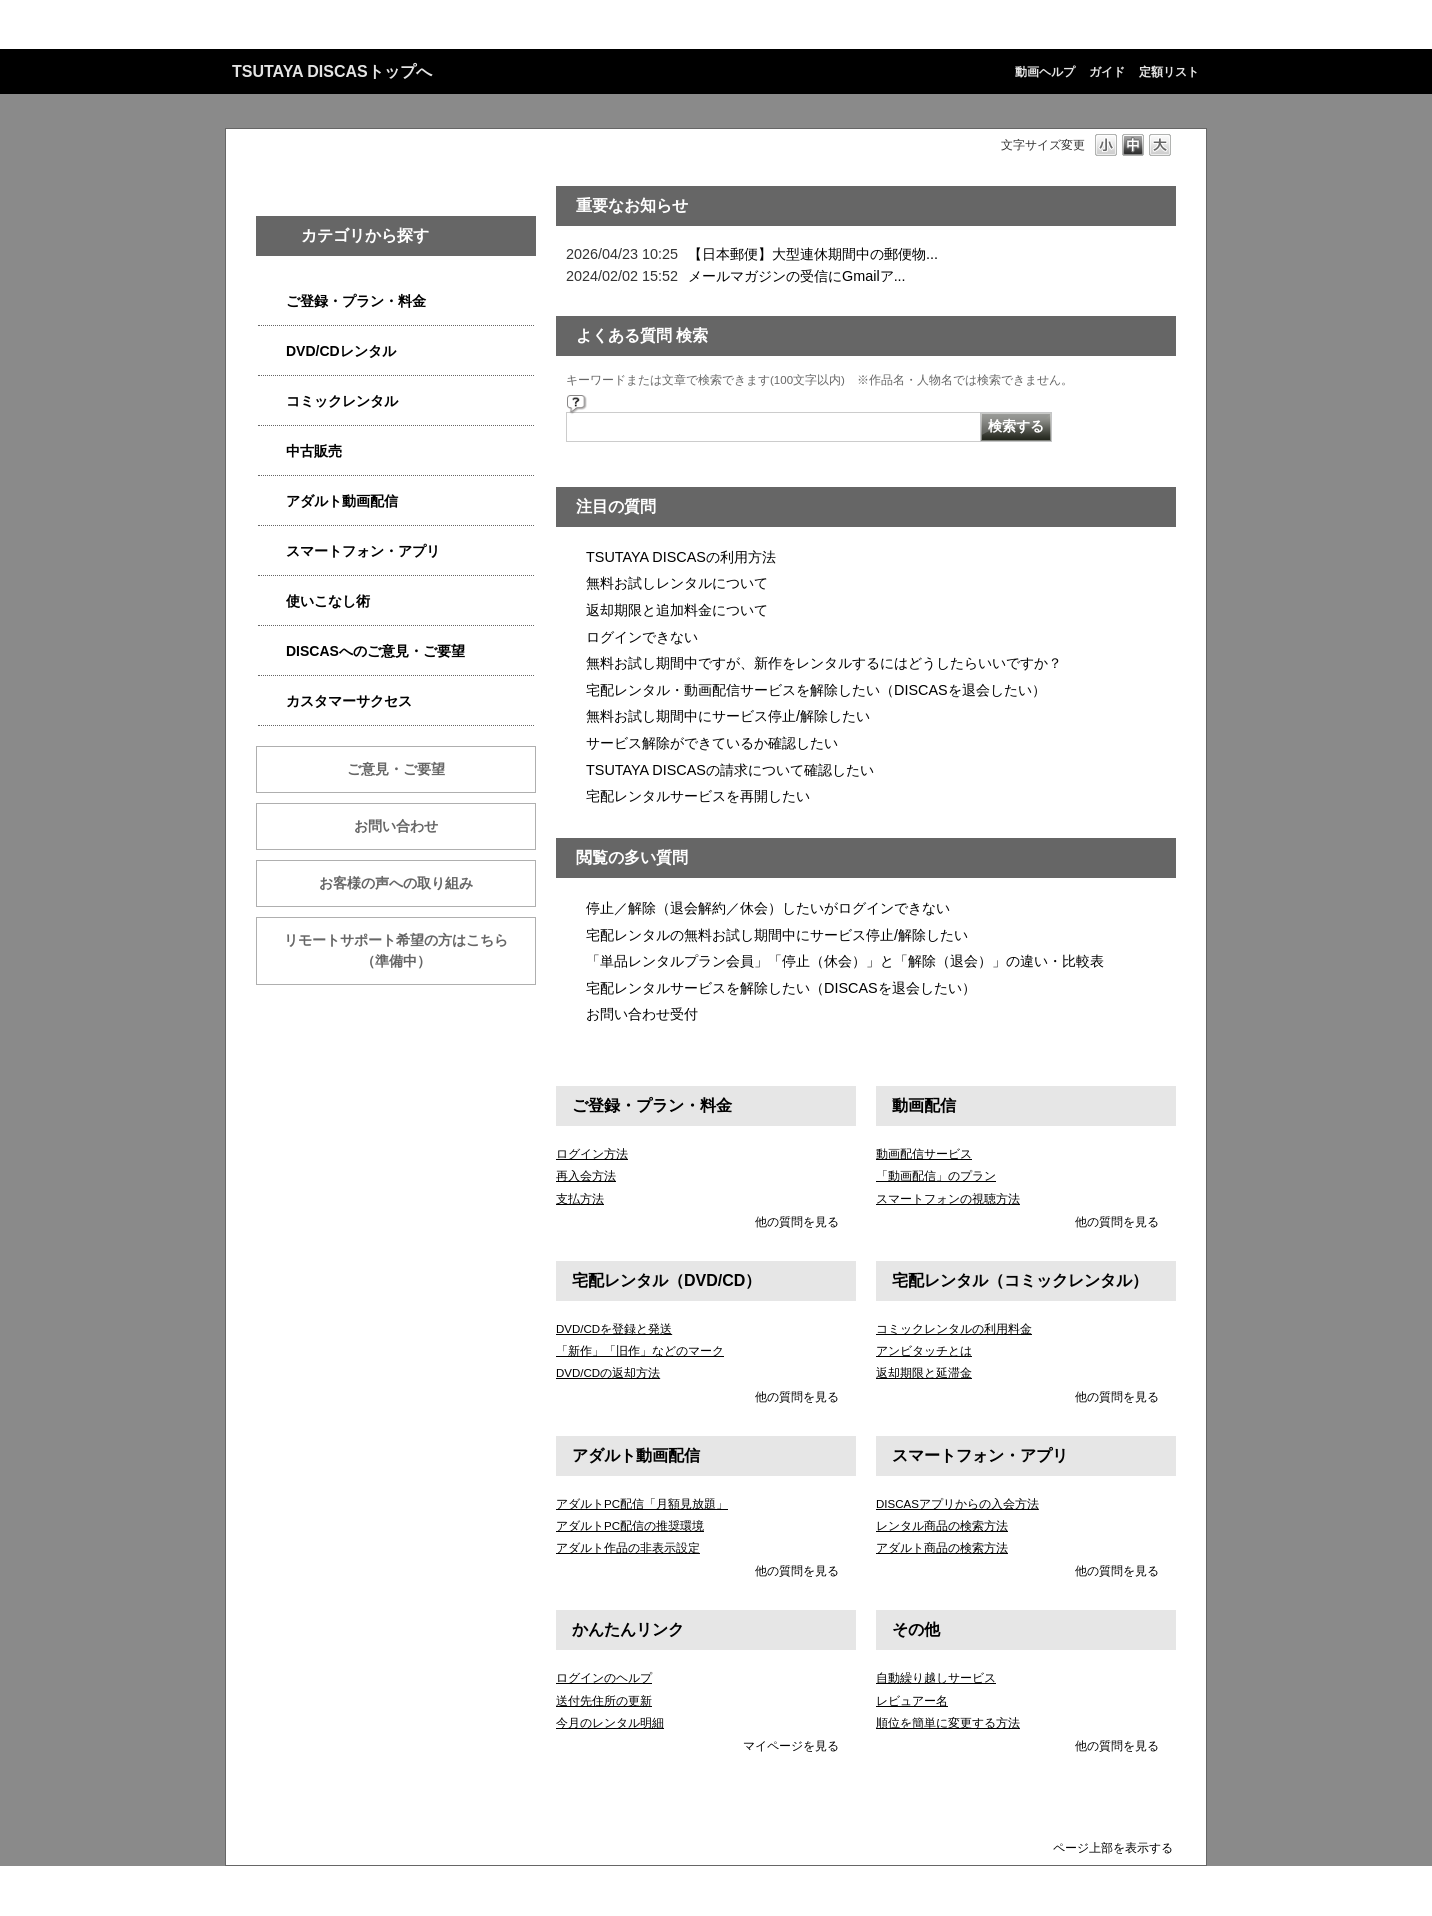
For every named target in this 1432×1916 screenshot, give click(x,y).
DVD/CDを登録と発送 (614, 1329)
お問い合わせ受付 (642, 1014)
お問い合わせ (396, 826)
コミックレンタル (342, 401)
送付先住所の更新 (604, 1701)
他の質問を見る (797, 1222)
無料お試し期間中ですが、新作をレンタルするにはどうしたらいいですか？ (824, 663)
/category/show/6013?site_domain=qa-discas (272, 451)
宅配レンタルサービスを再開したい (698, 796)
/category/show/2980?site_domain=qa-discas (272, 351)
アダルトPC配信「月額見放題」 (642, 1504)
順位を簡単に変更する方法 (948, 1723)
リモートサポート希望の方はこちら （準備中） (410, 950)
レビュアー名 (912, 1701)
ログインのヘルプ (604, 1678)
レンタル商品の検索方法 (942, 1526)
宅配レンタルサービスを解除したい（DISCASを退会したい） (781, 988)
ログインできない (642, 637)
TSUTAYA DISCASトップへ (332, 71)
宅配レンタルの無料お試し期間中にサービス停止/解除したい (777, 935)
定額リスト (1169, 72)
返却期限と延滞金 (924, 1373)
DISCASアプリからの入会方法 (957, 1504)
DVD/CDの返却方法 (608, 1373)
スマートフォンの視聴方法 (948, 1199)
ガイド (1107, 72)
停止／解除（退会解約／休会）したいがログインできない (768, 908)
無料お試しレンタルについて (677, 583)
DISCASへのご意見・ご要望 (375, 651)
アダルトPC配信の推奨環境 (630, 1526)
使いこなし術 (328, 601)
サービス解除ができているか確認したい (712, 743)
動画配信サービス (924, 1154)
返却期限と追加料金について (677, 610)
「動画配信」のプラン (936, 1176)
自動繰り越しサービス (936, 1678)
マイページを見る (791, 1746)
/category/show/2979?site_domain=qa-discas (272, 301)
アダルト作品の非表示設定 (628, 1548)
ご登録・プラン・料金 (356, 301)
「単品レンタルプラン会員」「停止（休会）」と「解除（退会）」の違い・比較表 (845, 961)
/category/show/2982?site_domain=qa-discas (272, 551)
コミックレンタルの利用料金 (954, 1329)
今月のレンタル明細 (610, 1723)
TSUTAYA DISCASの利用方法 (681, 557)
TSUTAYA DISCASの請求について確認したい (730, 770)
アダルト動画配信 (342, 501)
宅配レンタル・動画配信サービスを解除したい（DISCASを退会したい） (816, 690)
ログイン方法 (592, 1154)
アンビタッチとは (924, 1351)
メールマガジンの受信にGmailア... (797, 276)
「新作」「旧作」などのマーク (640, 1351)
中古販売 (314, 451)
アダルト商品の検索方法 (942, 1548)
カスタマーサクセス (349, 701)
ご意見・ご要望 (396, 769)
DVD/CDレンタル (341, 351)
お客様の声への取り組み (396, 883)
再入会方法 (586, 1176)
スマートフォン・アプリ (363, 551)
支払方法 (580, 1199)
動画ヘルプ (1045, 72)
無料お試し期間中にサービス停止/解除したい (728, 716)
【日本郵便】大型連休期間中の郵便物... (813, 254)
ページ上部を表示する (1113, 1847)
